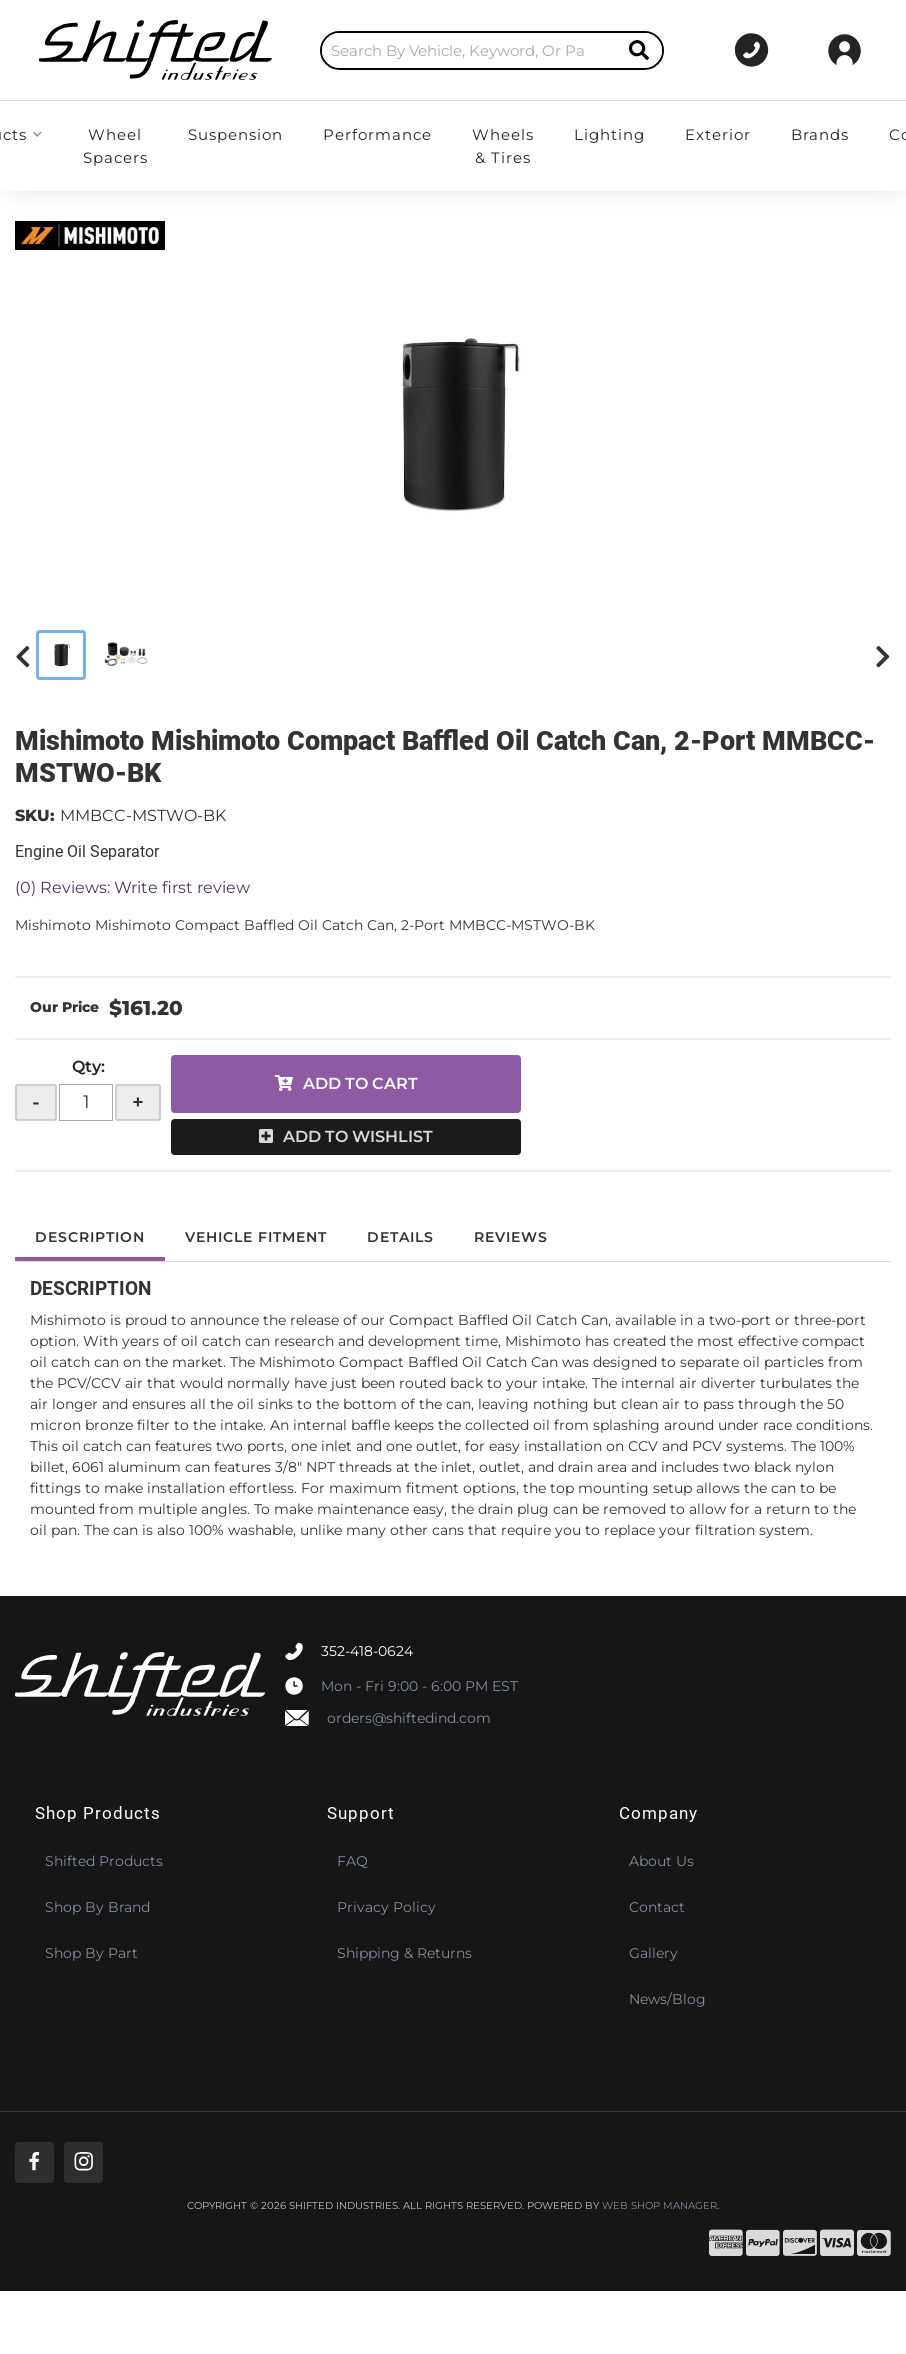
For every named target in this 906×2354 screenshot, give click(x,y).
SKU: (35, 815)
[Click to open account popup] (844, 50)
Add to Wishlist (358, 1136)
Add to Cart (360, 1083)
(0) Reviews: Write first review (132, 887)
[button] (471, 50)
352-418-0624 (367, 1651)
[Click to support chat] (747, 50)
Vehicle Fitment (256, 1237)
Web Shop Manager (659, 2206)
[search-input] (448, 50)
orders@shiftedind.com (409, 1718)
